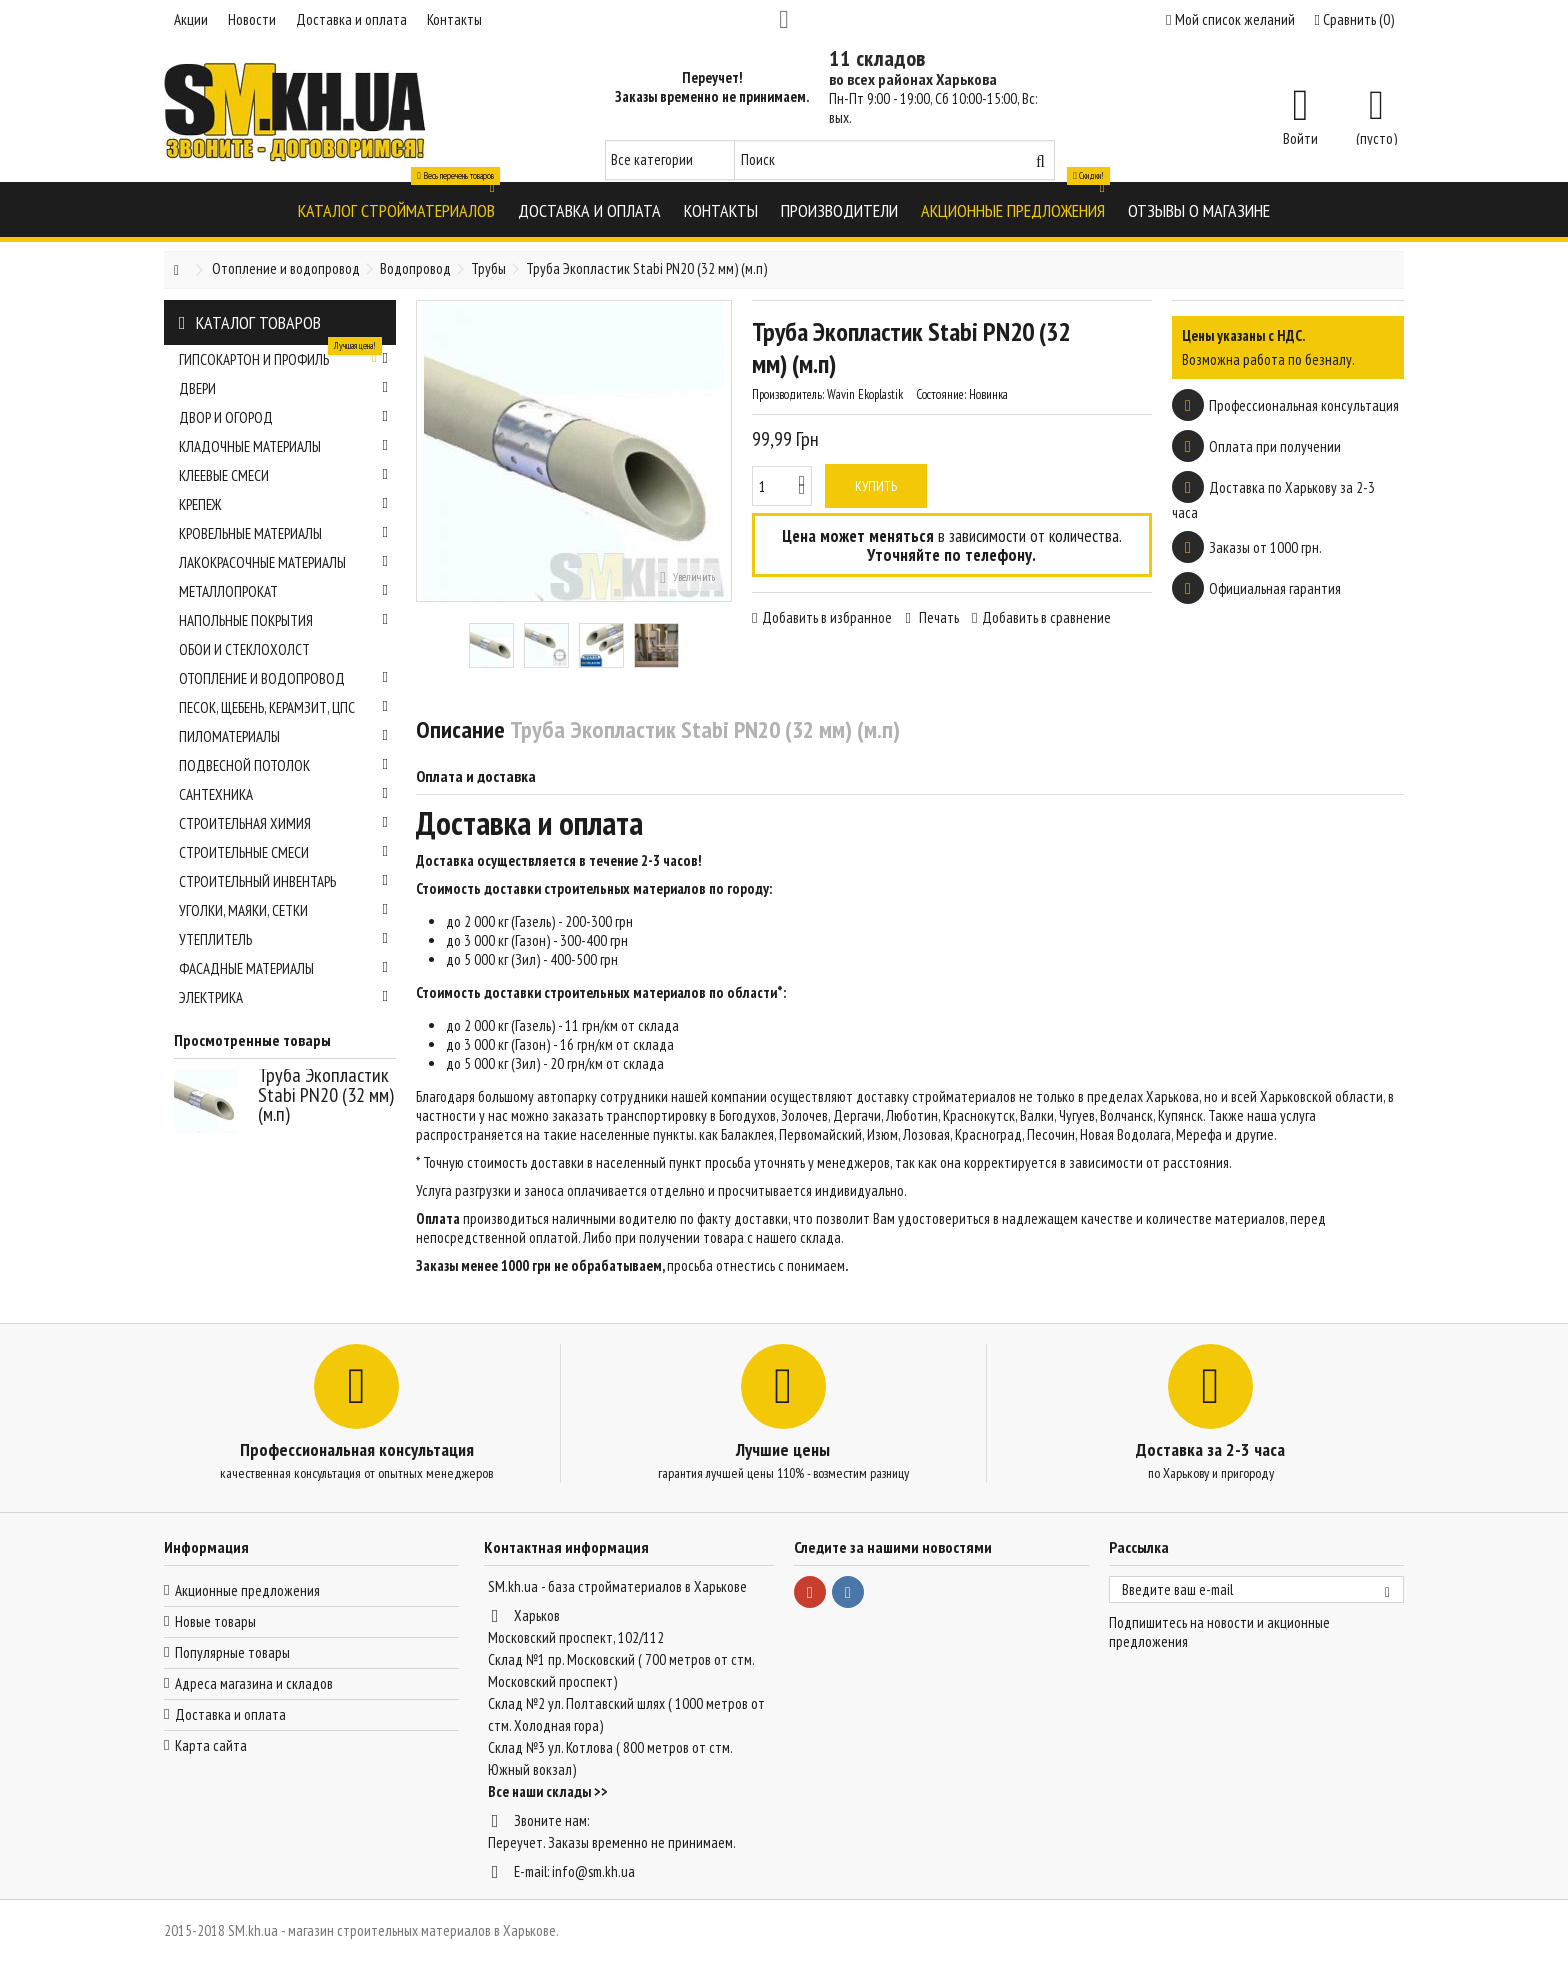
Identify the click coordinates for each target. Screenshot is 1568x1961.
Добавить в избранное (827, 617)
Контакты (454, 19)
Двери (283, 388)
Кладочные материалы (283, 446)
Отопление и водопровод (283, 678)
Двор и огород (283, 417)
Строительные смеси (283, 852)
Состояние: (941, 394)
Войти (1300, 137)
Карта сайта (211, 1745)
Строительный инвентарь (283, 881)
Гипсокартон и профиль (283, 357)
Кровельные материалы (283, 533)
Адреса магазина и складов (254, 1683)
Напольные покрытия (283, 620)
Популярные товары (232, 1652)
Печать (937, 617)
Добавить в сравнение (1046, 617)
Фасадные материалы (283, 968)
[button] (396, 209)
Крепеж (283, 504)
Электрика (283, 997)
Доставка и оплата (351, 19)
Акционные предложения (247, 1590)
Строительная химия (283, 823)
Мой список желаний (1230, 19)
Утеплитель (283, 939)
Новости (252, 19)
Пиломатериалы (283, 736)
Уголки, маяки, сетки (283, 910)
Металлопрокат (283, 591)
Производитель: (788, 394)
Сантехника (283, 794)
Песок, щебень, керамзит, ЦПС (283, 707)
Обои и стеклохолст (244, 649)
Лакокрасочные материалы (283, 562)
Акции (191, 19)
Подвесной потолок (283, 765)
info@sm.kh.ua (593, 1871)
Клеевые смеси (283, 475)
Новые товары (215, 1621)
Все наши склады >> (548, 1791)
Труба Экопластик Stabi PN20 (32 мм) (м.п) (326, 1094)
